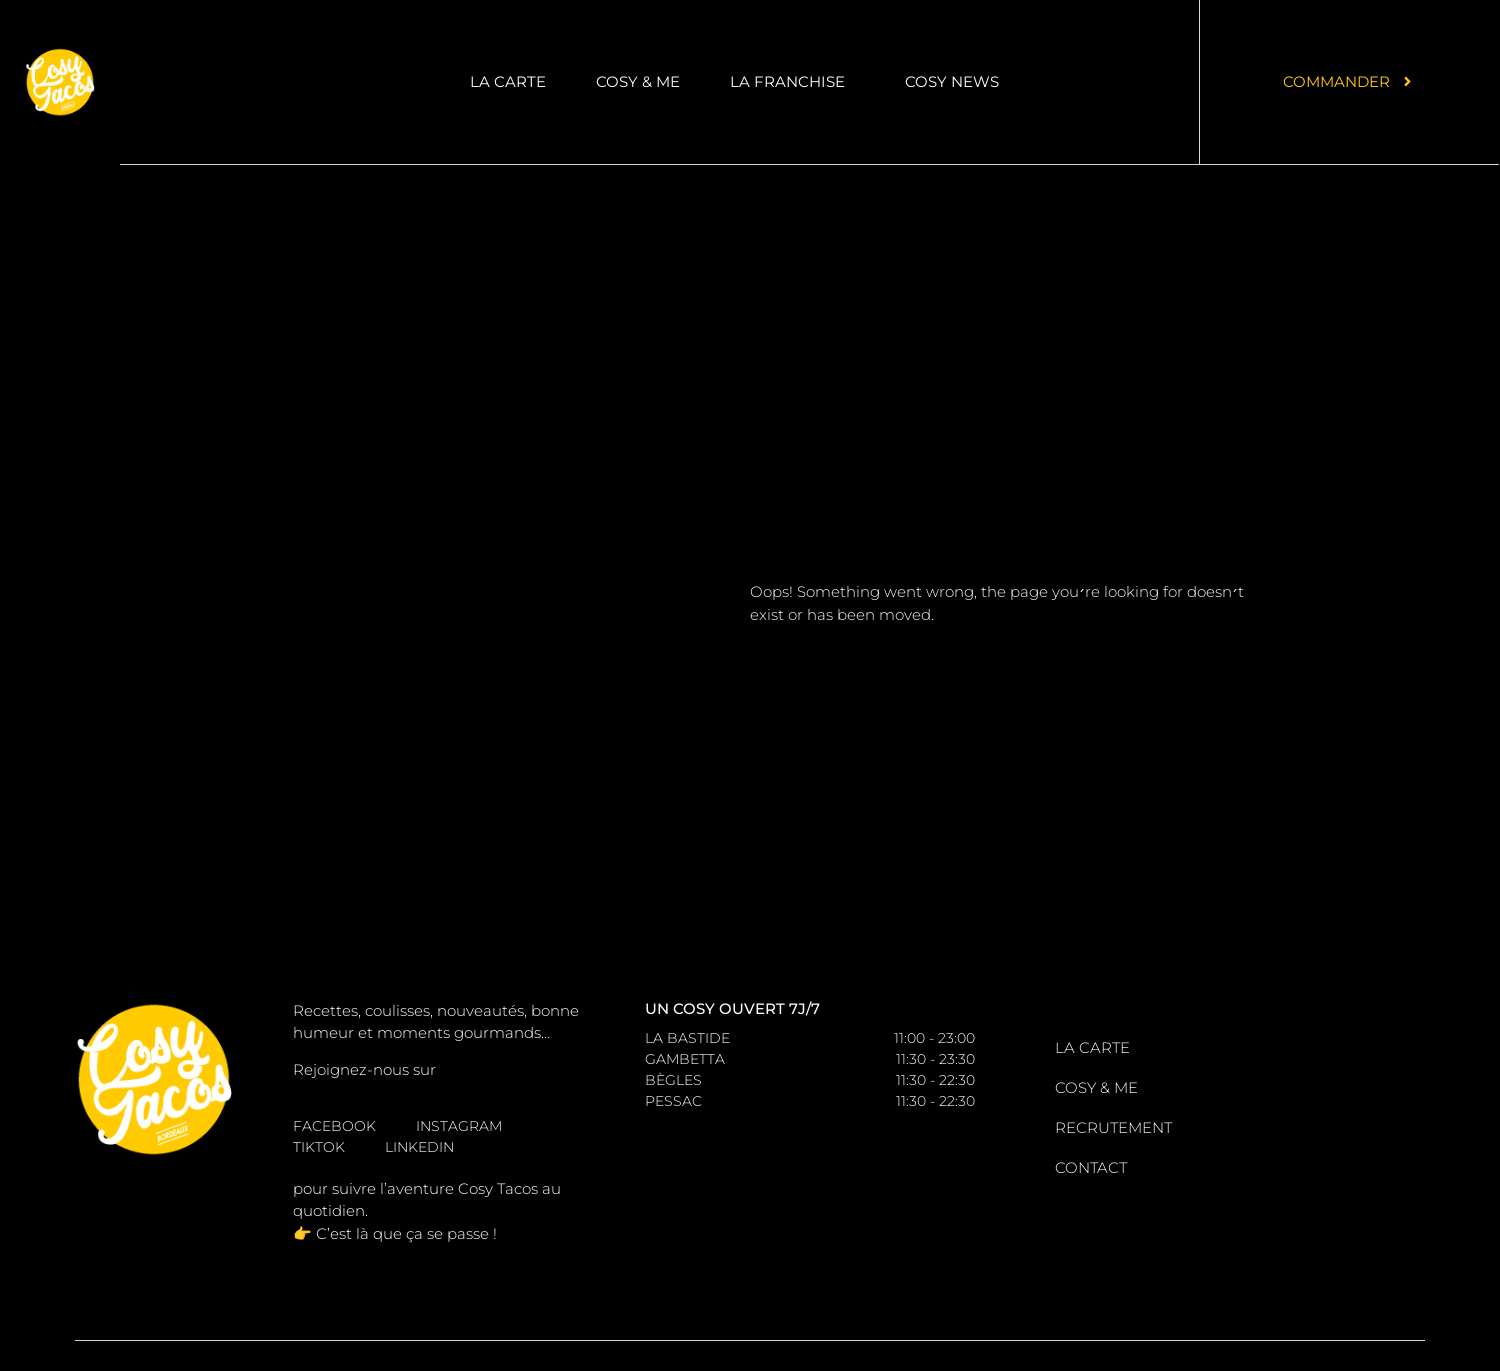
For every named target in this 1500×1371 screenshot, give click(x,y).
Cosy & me (638, 81)
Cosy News (952, 81)
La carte (508, 81)
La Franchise (792, 82)
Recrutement (1113, 1127)
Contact (1091, 1167)
